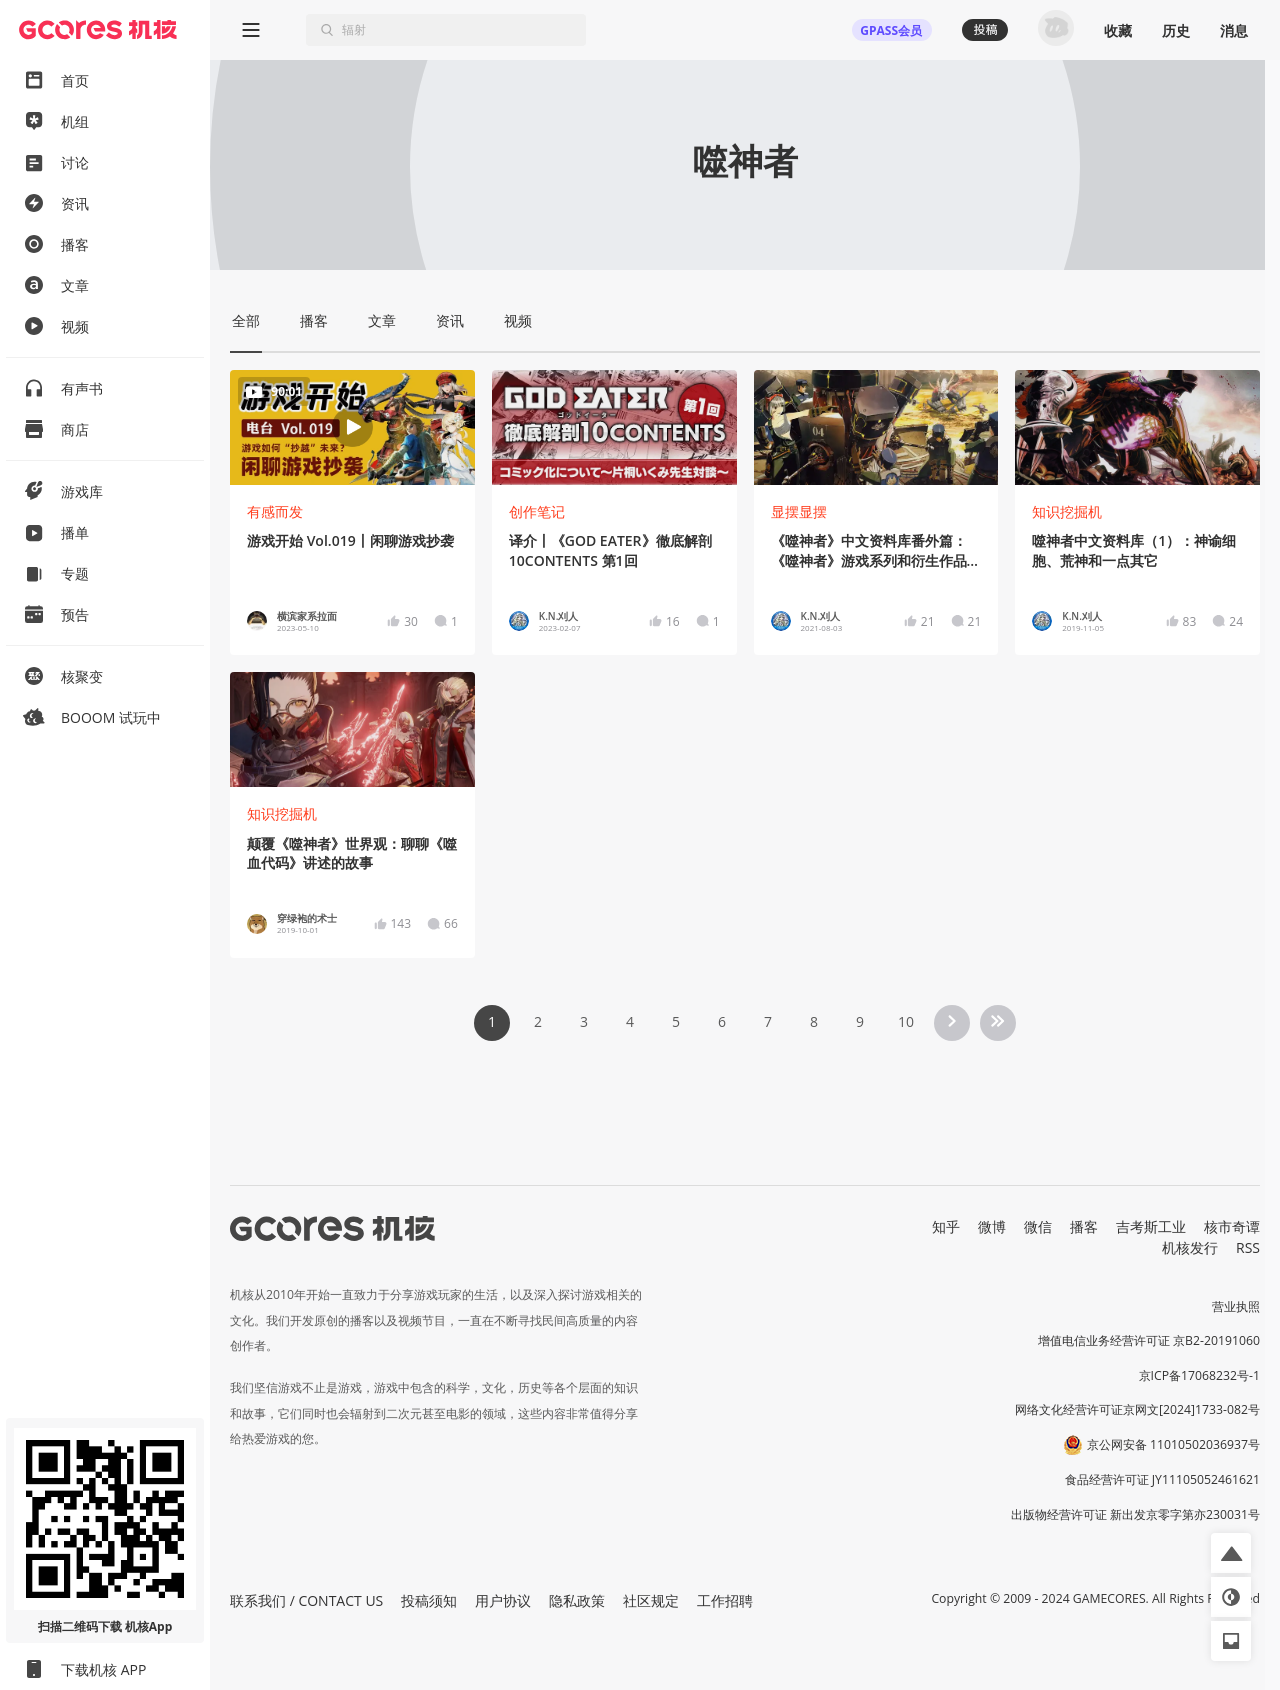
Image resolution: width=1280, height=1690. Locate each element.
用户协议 (503, 1600)
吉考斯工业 (1151, 1226)
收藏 (1118, 30)
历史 (1176, 30)
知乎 (946, 1226)
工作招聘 (725, 1600)
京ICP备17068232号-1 (1200, 1375)
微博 (992, 1226)
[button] (1231, 1553)
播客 (1084, 1226)
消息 (1234, 30)
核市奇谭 (1232, 1226)
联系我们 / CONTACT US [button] (306, 1600)
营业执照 (1236, 1306)
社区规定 (651, 1600)
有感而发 (275, 511)
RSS (1248, 1247)
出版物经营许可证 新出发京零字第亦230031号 (1135, 1514)
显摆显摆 (799, 511)
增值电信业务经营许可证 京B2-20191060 (1149, 1340)
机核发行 (1190, 1247)
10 (906, 1021)
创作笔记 (537, 511)
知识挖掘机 (1067, 511)
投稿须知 (429, 1600)
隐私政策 (577, 1600)
